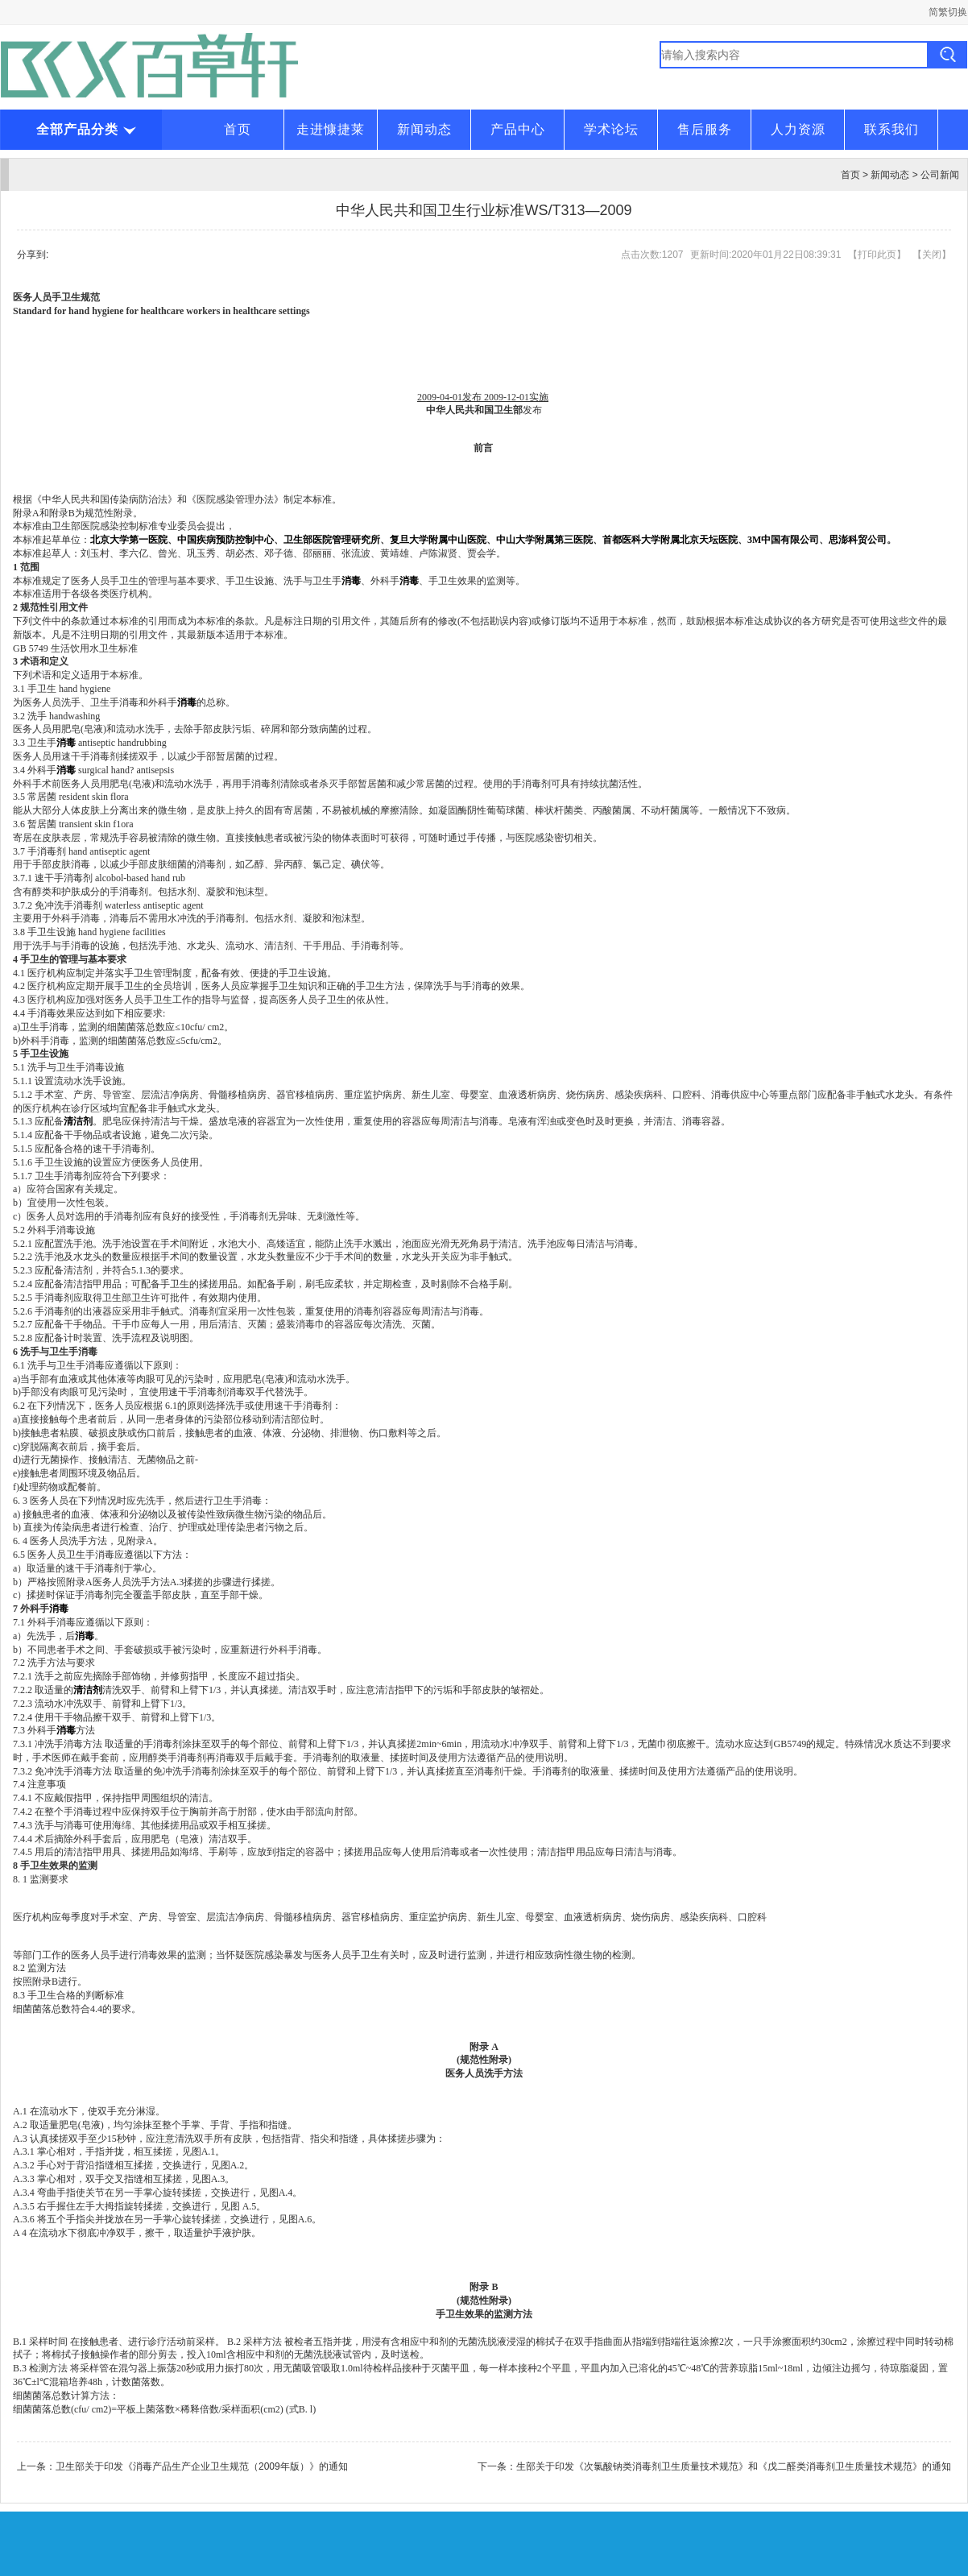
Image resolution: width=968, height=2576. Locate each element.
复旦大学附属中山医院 (438, 539)
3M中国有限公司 (783, 539)
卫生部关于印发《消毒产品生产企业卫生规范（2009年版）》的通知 (202, 2466)
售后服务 (704, 129)
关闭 (931, 254)
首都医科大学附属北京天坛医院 (670, 539)
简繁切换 (948, 12)
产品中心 (517, 129)
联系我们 (891, 129)
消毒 (58, 1608)
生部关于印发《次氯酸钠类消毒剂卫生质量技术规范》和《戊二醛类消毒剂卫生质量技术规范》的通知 (733, 2466)
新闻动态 (424, 129)
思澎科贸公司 (858, 539)
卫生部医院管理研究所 (331, 539)
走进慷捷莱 (330, 129)
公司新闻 (939, 174)
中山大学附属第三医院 (544, 539)
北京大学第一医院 (129, 539)
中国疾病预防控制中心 (225, 539)
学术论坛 (611, 129)
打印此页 (877, 254)
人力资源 (798, 129)
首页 (237, 129)
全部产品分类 (84, 129)
